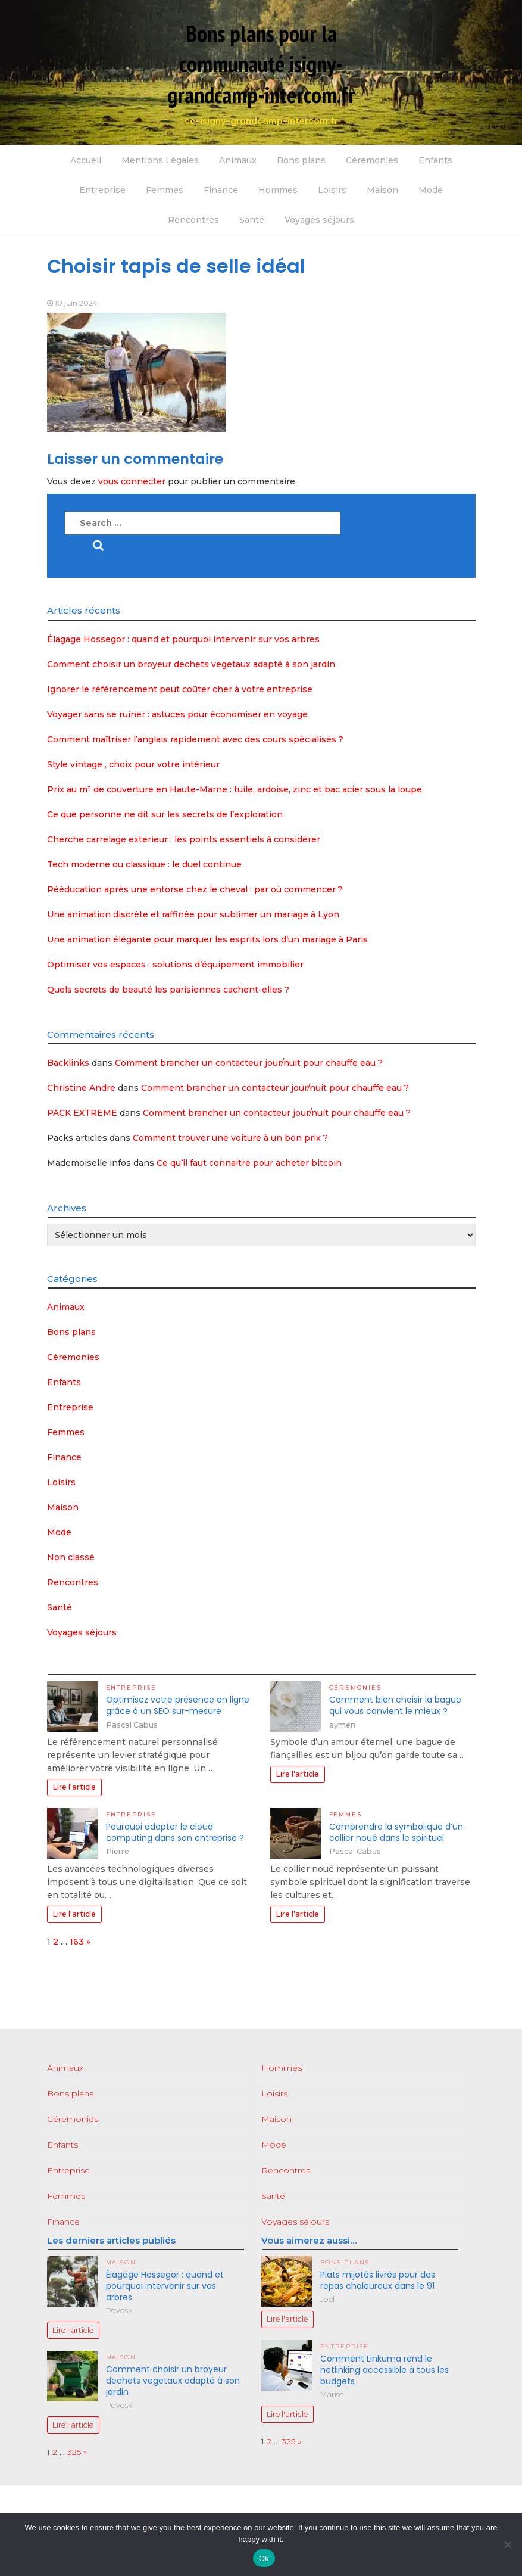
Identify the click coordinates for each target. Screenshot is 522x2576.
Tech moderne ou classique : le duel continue (144, 864)
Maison (382, 190)
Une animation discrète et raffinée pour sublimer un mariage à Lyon (193, 914)
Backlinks (68, 1062)
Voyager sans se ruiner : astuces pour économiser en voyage (177, 714)
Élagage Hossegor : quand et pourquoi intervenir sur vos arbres (183, 639)
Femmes (164, 190)
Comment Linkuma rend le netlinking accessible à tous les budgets (384, 2370)
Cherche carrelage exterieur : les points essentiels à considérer (183, 839)
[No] (507, 2544)
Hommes (278, 190)
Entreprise (102, 190)
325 (74, 2452)
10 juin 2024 (76, 302)
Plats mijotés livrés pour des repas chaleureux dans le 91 (377, 2280)
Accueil (85, 160)
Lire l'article (74, 1786)
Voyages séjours (319, 219)
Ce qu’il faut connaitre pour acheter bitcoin (249, 1163)
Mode (430, 190)
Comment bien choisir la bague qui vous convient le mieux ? (395, 1705)
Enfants (435, 160)
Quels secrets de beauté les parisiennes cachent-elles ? (168, 989)
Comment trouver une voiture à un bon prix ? (230, 1138)
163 (77, 1941)
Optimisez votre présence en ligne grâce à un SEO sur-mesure (177, 1705)
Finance (221, 190)
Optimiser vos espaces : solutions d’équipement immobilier (175, 964)
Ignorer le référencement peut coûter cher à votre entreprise (179, 689)
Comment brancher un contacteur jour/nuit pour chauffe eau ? (249, 1062)
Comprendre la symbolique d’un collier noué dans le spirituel (396, 1832)
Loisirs (332, 190)
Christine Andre (81, 1087)
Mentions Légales (160, 160)
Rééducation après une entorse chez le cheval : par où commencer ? (195, 889)
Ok (264, 2558)
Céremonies (372, 160)
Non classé (71, 1557)
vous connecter (131, 481)
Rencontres (193, 219)
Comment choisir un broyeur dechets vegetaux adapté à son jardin (191, 664)
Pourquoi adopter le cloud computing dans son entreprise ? (175, 1832)
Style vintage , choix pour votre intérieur (133, 764)
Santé (251, 219)
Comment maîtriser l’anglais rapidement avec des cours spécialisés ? (195, 739)
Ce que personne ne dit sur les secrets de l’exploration (165, 814)
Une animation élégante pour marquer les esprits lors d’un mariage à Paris (207, 939)
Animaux (238, 160)
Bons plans (301, 160)
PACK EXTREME (82, 1112)
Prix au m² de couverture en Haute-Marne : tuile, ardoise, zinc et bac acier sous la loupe (234, 789)
